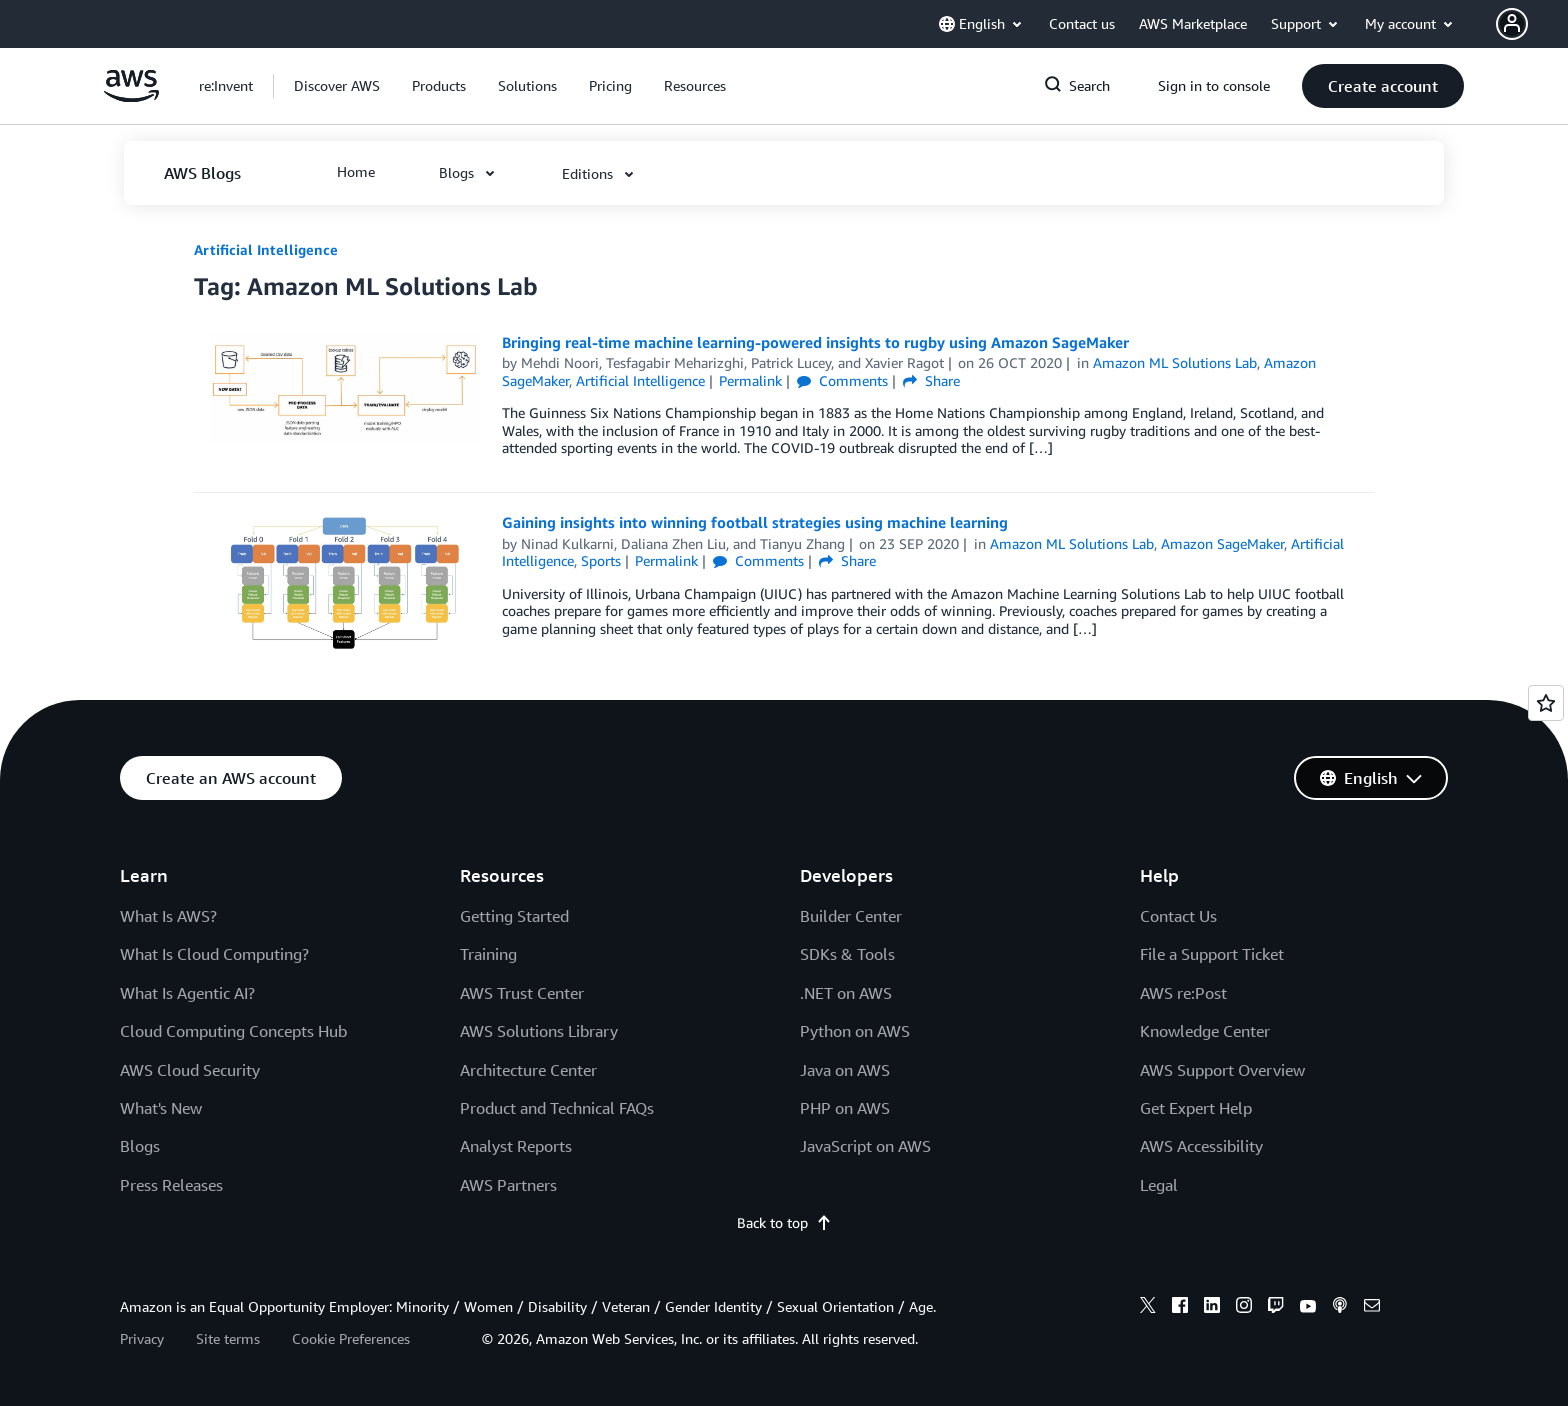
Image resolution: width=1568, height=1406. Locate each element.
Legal (1159, 1185)
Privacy (142, 1338)
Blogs (140, 1146)
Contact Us (1178, 916)
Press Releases (171, 1185)
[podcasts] (1340, 1308)
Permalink (750, 380)
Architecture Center (528, 1070)
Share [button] (931, 380)
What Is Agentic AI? (187, 993)
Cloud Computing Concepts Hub (233, 1031)
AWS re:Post (1183, 993)
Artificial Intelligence (266, 249)
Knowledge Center (1205, 1031)
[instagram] (1244, 1308)
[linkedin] (1212, 1308)
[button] (1532, 24)
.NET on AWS (846, 993)
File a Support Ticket (1212, 954)
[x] (1148, 1308)
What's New (161, 1108)
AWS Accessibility (1201, 1146)
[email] (1372, 1308)
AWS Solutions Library (539, 1031)
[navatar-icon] (1512, 24)
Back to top (784, 1222)
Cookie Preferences (351, 1338)
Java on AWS (845, 1070)
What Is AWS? (168, 916)
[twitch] (1276, 1308)
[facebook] (1180, 1308)
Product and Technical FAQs (557, 1108)
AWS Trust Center (522, 993)
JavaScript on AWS (865, 1146)
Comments (842, 380)
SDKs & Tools (847, 954)
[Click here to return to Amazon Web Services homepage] (131, 96)
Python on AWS (855, 1031)
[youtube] (1308, 1308)
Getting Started (514, 916)
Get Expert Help (1196, 1108)
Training (488, 954)
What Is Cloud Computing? (214, 954)
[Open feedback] (1546, 703)
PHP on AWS (845, 1108)
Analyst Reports (516, 1146)
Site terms (228, 1338)
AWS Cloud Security (190, 1070)
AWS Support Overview (1222, 1070)
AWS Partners (508, 1185)
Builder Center (851, 916)
